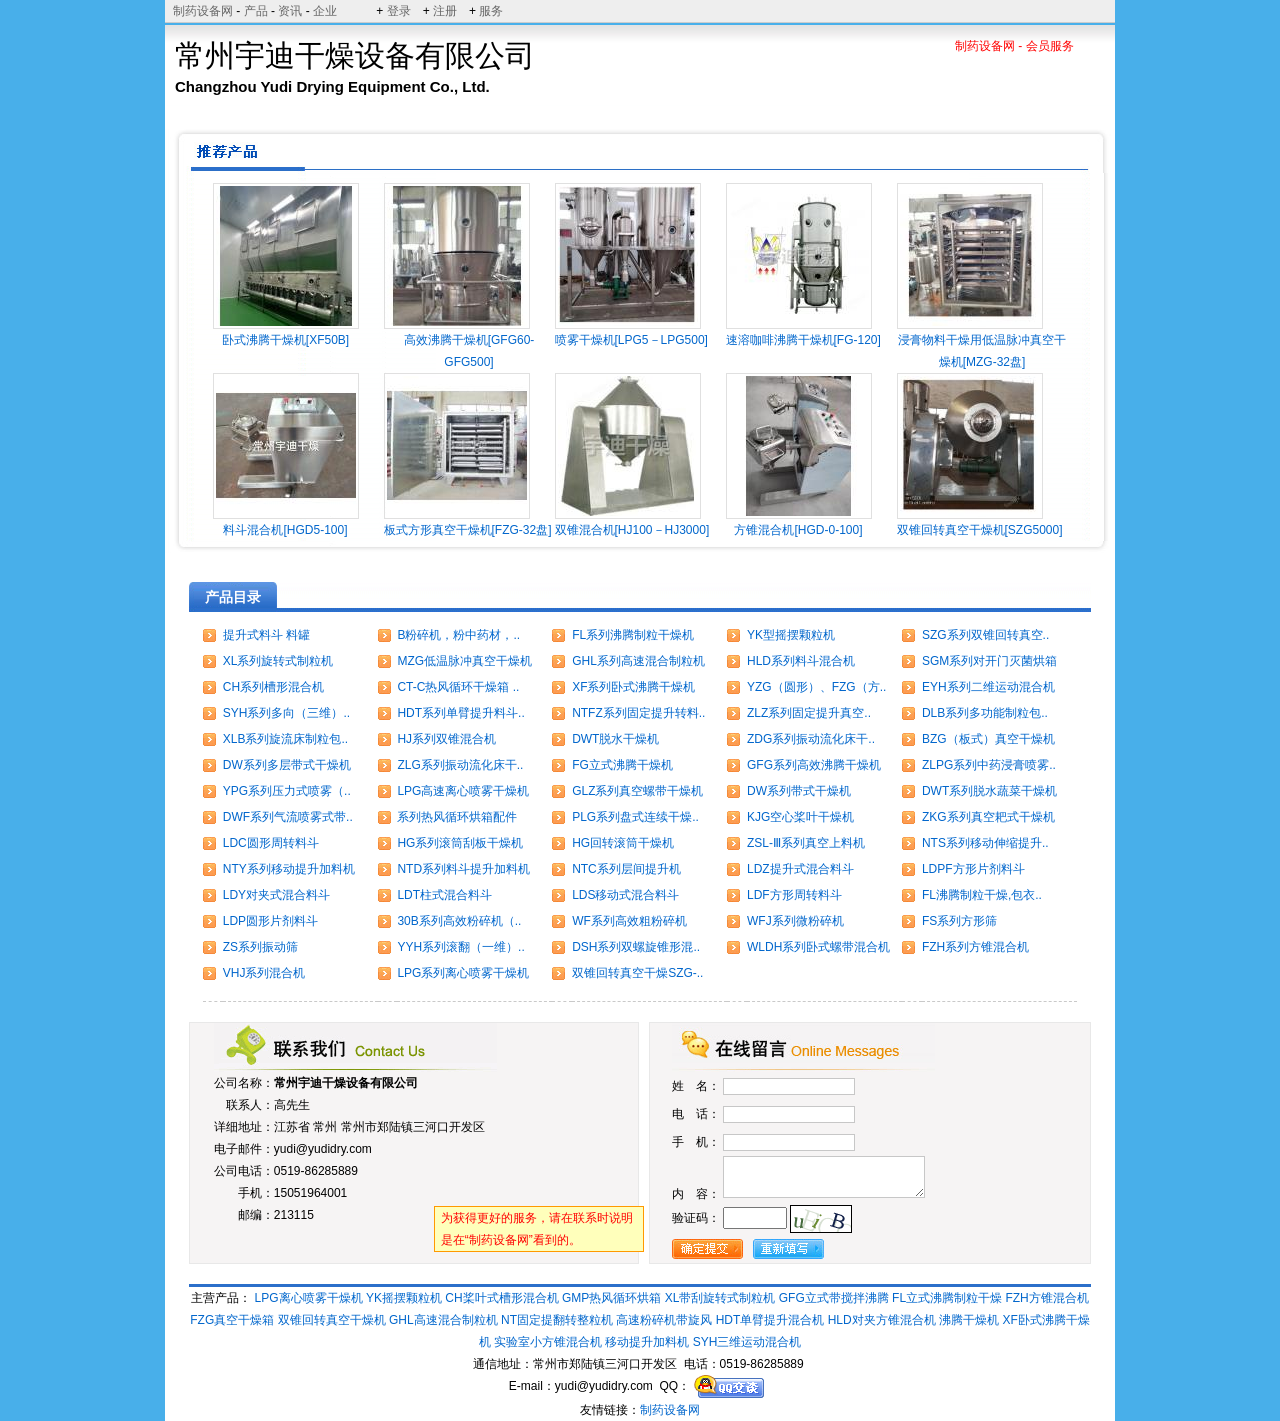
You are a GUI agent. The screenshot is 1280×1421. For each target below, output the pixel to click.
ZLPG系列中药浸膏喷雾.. (989, 765)
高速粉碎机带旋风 (664, 1320)
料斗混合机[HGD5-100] (285, 530)
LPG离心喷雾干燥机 (309, 1298)
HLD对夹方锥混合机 (882, 1320)
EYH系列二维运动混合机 (988, 687)
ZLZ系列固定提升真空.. (809, 713)
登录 (399, 11)
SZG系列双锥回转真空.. (985, 635)
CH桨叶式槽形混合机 (501, 1298)
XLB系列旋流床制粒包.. (285, 739)
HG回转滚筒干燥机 (623, 843)
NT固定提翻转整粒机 (557, 1320)
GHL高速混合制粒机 (443, 1320)
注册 (445, 11)
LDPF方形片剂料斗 (973, 869)
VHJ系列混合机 (264, 973)
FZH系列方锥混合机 (975, 947)
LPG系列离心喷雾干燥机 (463, 973)
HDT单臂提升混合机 (770, 1320)
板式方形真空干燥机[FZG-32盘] (468, 530)
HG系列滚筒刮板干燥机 (460, 843)
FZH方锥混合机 (1046, 1298)
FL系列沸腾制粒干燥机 (633, 635)
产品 (256, 11)
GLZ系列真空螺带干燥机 (637, 791)
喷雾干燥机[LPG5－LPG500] (631, 340)
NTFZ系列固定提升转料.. (638, 713)
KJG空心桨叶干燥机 (800, 817)
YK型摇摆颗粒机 (791, 635)
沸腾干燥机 (969, 1320)
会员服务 (1050, 46)
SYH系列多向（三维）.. (286, 713)
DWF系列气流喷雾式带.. (288, 817)
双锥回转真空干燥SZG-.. (637, 973)
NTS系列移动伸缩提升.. (985, 843)
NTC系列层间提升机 (626, 869)
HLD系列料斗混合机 (801, 661)
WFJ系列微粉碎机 (795, 921)
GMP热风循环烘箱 (611, 1298)
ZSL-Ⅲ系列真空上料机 (806, 843)
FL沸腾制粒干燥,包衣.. (982, 895)
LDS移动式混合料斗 (625, 895)
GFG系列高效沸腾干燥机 (814, 765)
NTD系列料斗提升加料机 (463, 869)
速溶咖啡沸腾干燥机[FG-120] (803, 340)
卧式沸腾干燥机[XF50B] (285, 340)
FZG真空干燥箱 (232, 1320)
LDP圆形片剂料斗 (270, 921)
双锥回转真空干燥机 (332, 1320)
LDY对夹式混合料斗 (276, 895)
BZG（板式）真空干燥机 (988, 739)
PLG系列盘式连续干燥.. (635, 817)
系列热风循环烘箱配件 (457, 817)
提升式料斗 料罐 (266, 635)
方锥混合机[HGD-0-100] (798, 530)
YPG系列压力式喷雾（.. (287, 791)
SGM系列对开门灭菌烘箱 (989, 661)
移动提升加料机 (647, 1342)
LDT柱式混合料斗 (444, 895)
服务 (491, 11)
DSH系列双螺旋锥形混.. (636, 947)
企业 (325, 11)
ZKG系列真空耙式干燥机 (988, 817)
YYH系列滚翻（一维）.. (460, 947)
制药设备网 (203, 11)
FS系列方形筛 (959, 921)
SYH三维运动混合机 (747, 1342)
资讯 (290, 11)
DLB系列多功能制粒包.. (985, 713)
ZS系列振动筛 (260, 947)
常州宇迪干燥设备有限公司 (346, 1083)
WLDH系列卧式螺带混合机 (818, 947)
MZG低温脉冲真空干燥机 (464, 661)
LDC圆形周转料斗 (271, 843)
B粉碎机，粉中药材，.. (458, 635)
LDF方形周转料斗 (794, 895)
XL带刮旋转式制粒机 (720, 1298)
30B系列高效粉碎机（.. (459, 921)
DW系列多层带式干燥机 (287, 765)
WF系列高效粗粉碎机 (629, 921)
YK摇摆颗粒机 (404, 1298)
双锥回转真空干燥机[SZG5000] (980, 530)
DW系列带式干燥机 (799, 791)
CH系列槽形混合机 (273, 687)
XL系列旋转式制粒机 (278, 661)
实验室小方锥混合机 (548, 1342)
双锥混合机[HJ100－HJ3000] (632, 530)
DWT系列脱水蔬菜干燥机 (989, 791)
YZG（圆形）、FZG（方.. (816, 687)
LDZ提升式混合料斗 (800, 869)
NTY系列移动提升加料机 (289, 869)
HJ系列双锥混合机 (446, 739)
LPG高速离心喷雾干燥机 (463, 791)
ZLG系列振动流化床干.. (460, 765)
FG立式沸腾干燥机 (622, 765)
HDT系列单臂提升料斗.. (460, 713)
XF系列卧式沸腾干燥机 (633, 687)
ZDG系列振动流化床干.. (811, 739)
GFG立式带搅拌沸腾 (834, 1298)
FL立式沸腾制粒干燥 (947, 1298)
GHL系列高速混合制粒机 (638, 661)
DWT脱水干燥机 (615, 739)
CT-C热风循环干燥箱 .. (458, 687)
